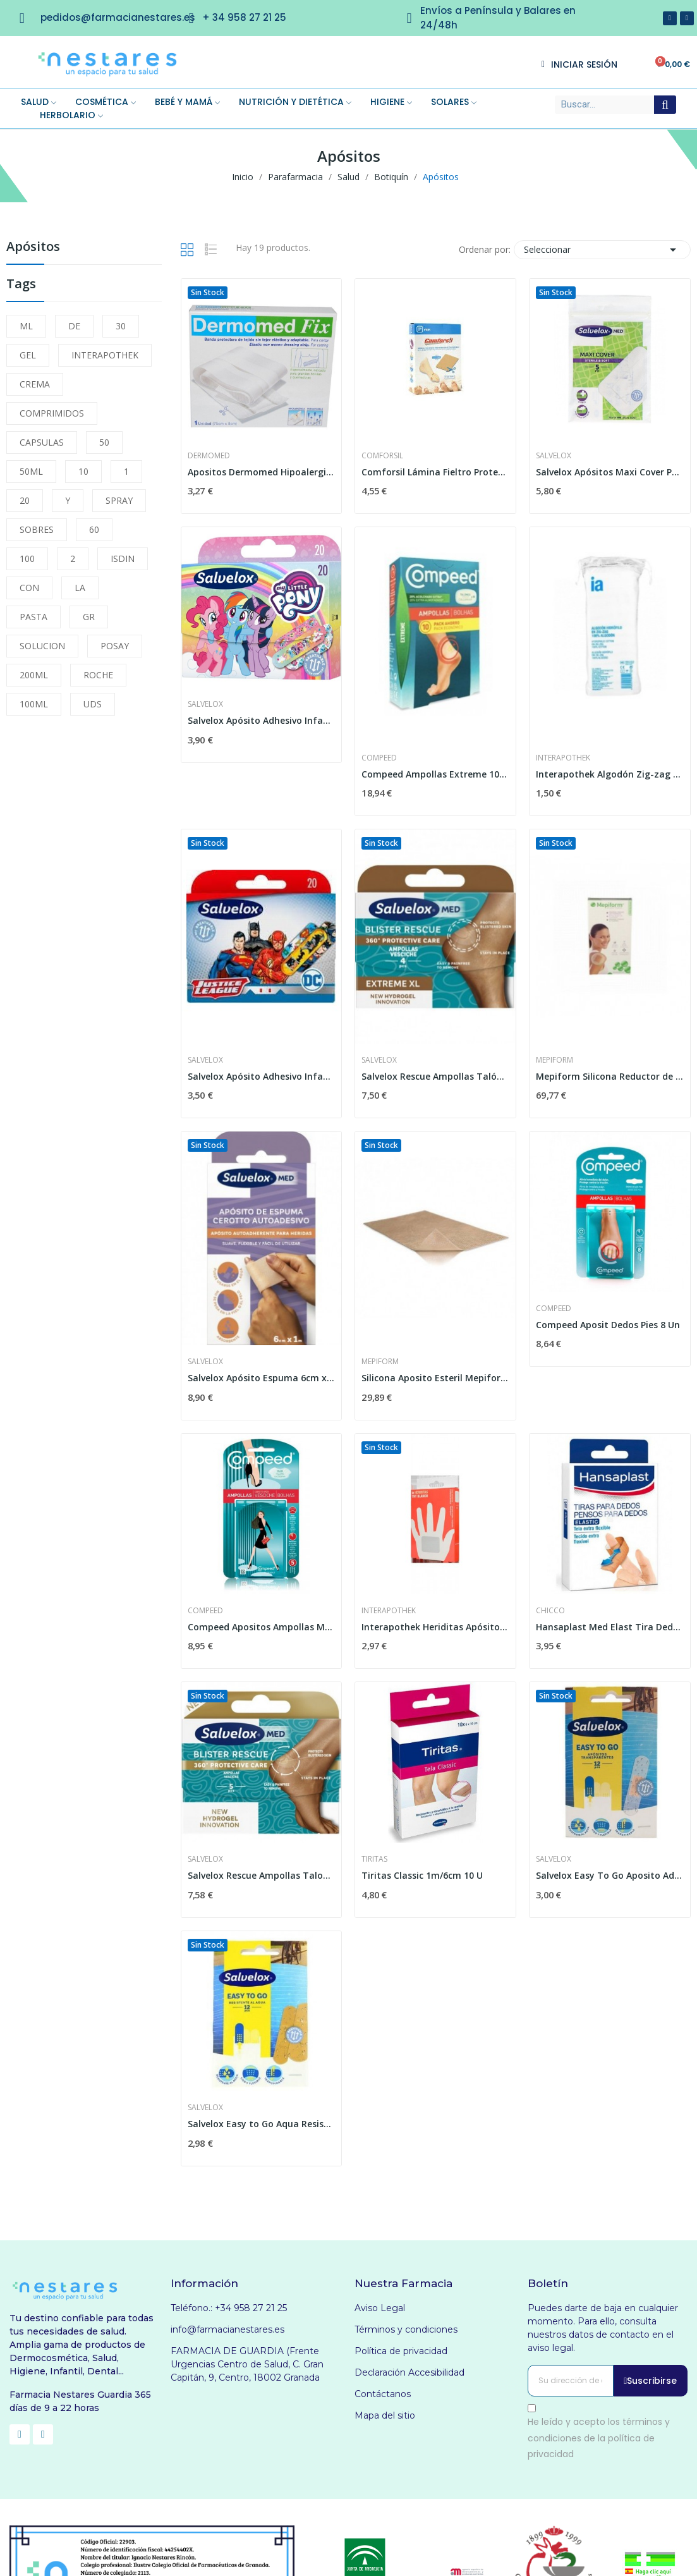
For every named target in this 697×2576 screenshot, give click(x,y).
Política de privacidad (401, 2351)
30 (121, 326)
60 (94, 529)
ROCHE (98, 675)
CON (29, 588)
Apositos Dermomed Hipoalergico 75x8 (262, 472)
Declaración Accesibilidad (409, 2372)
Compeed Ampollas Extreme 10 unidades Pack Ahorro (435, 774)
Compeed (379, 758)
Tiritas (374, 1859)
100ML (34, 704)
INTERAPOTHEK (104, 355)
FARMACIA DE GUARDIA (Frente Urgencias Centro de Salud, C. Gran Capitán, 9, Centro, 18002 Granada (247, 2364)
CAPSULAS (42, 442)
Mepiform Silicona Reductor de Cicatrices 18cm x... (610, 1076)
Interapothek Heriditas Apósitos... (435, 1627)
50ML (31, 471)
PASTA (33, 617)
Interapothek (563, 758)
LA (80, 588)
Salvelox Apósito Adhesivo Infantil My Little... (262, 720)
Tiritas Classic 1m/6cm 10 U (422, 1875)
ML (26, 326)
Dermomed (209, 456)
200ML (34, 675)
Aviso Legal (380, 2308)
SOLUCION (42, 646)
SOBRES (37, 529)
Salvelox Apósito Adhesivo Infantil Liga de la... (262, 1076)
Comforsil (382, 456)
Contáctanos (383, 2394)
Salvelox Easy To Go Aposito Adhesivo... (610, 1875)
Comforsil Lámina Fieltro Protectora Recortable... (435, 472)
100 (27, 558)
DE (74, 326)
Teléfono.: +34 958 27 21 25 (229, 2308)
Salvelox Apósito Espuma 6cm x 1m (262, 1378)
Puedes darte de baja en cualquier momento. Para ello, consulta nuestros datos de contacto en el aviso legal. (603, 2327)
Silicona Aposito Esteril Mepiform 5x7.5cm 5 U (435, 1378)
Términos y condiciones (406, 2329)
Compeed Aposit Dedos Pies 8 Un (608, 1325)
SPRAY (119, 500)
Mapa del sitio (385, 2415)
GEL (28, 355)
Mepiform (554, 1060)
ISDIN (123, 558)
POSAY (114, 646)
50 (104, 442)
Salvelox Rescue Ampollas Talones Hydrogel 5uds (262, 1875)
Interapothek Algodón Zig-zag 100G (610, 774)
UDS (92, 704)
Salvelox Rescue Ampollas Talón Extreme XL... (435, 1076)
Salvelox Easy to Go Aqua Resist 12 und (262, 2124)
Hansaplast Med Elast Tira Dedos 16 (610, 1627)
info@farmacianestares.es (227, 2329)
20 (25, 500)
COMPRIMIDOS (52, 413)
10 (83, 471)
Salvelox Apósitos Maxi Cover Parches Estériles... (610, 472)
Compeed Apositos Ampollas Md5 (262, 1627)
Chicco (550, 1611)
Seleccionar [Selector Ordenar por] (602, 249)
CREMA (35, 384)
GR (89, 617)
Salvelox (553, 456)
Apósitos (33, 247)
